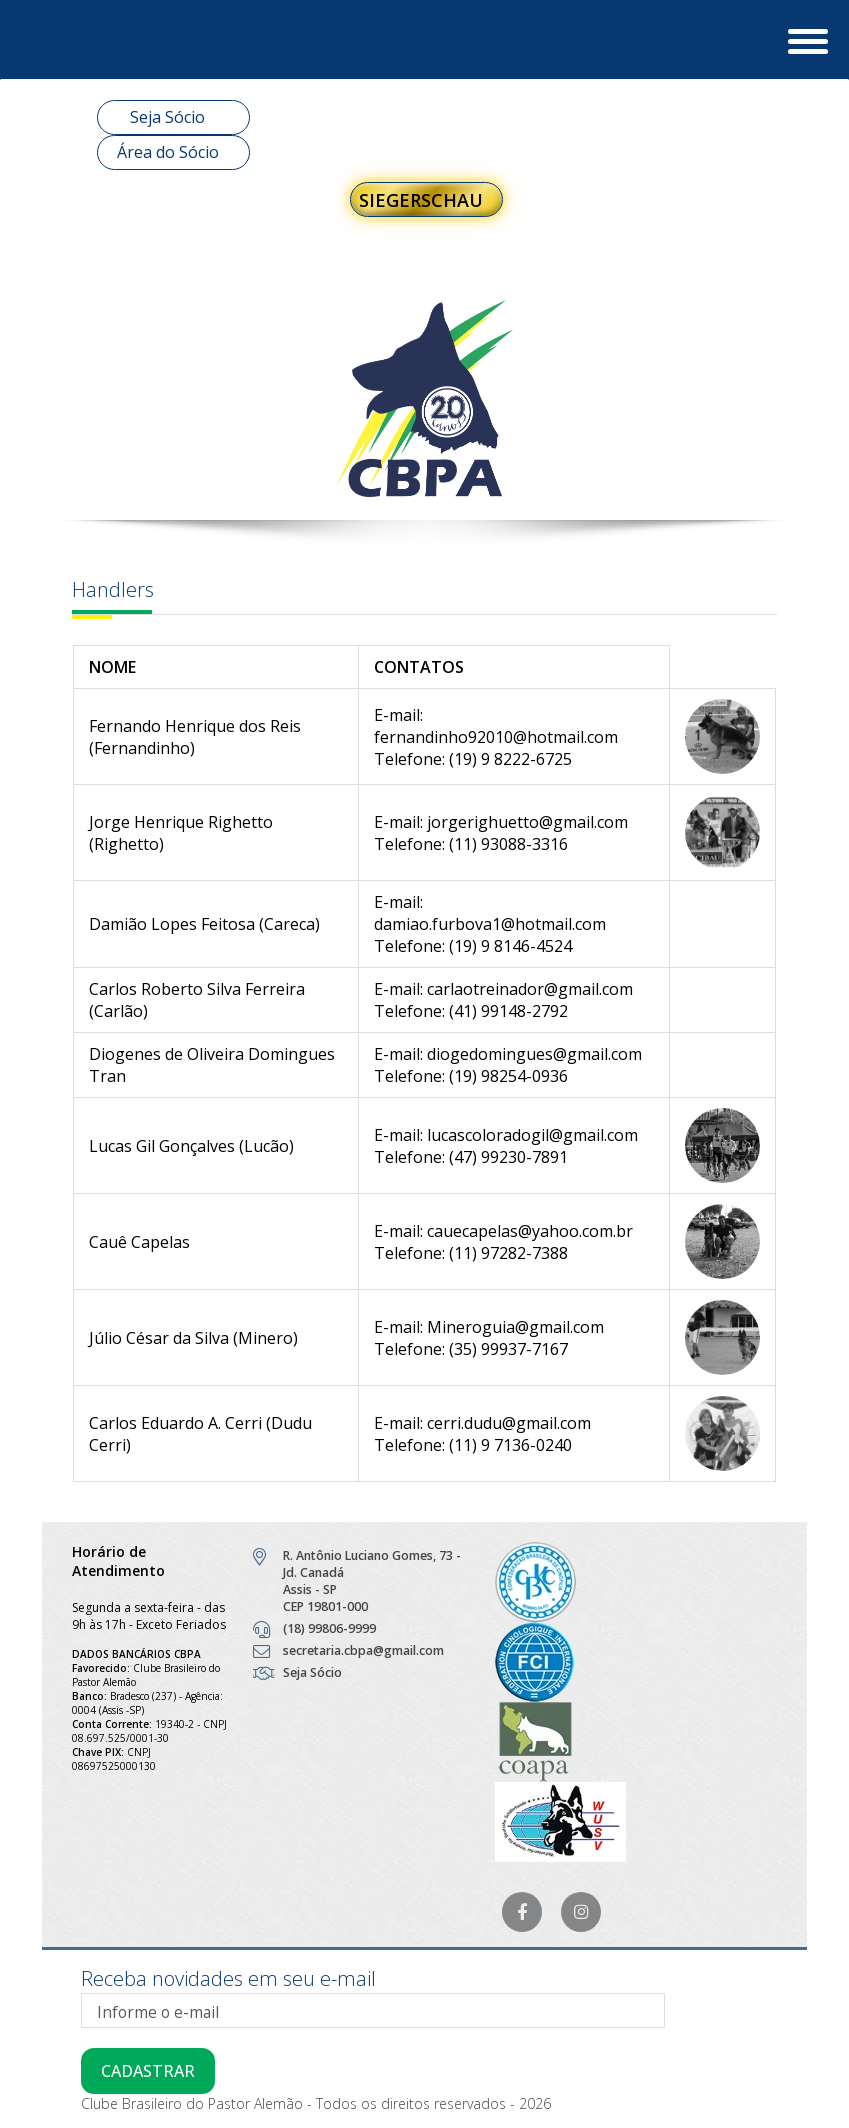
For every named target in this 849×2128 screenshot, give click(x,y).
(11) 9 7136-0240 (510, 1445)
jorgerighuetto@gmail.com (527, 822)
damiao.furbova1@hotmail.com (490, 924)
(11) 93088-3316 (508, 844)
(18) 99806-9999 (329, 1628)
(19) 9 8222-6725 (510, 759)
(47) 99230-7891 (508, 1157)
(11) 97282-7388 (508, 1253)
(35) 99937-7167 (508, 1349)
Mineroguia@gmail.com (515, 1327)
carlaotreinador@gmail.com (530, 989)
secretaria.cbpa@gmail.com (363, 1650)
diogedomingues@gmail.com (534, 1054)
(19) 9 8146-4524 (510, 946)
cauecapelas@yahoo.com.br (530, 1231)
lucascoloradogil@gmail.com (532, 1135)
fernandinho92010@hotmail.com (496, 737)
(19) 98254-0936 (508, 1076)
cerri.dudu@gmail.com (509, 1423)
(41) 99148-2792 (508, 1011)
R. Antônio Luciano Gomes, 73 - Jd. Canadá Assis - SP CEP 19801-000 (372, 1581)
